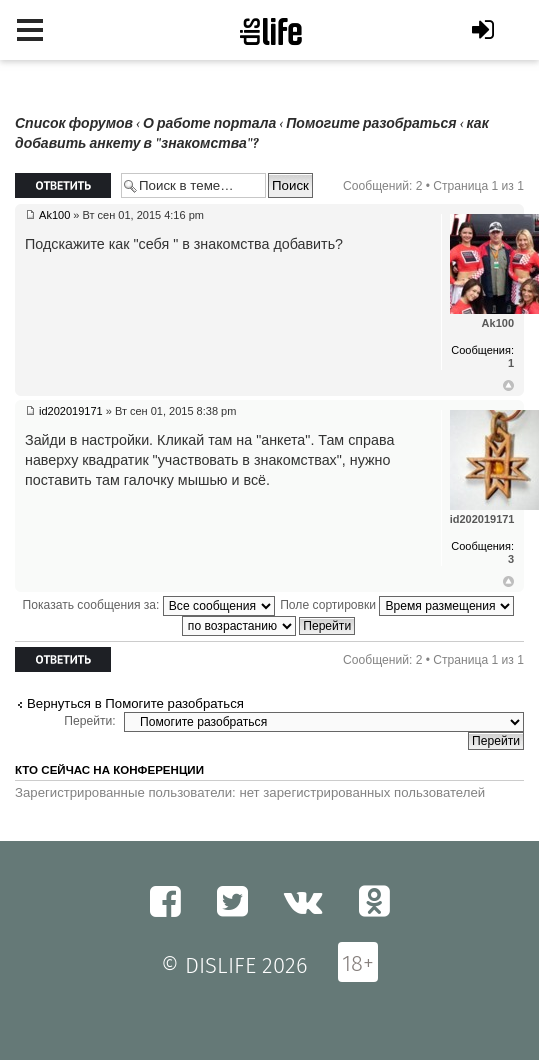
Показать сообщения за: (149, 605)
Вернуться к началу (508, 386)
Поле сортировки (397, 605)
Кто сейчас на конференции (109, 770)
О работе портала (209, 123)
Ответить (63, 185)
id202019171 (71, 411)
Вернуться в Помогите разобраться (135, 703)
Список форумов (74, 123)
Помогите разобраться (371, 123)
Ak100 (54, 215)
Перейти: (89, 721)
